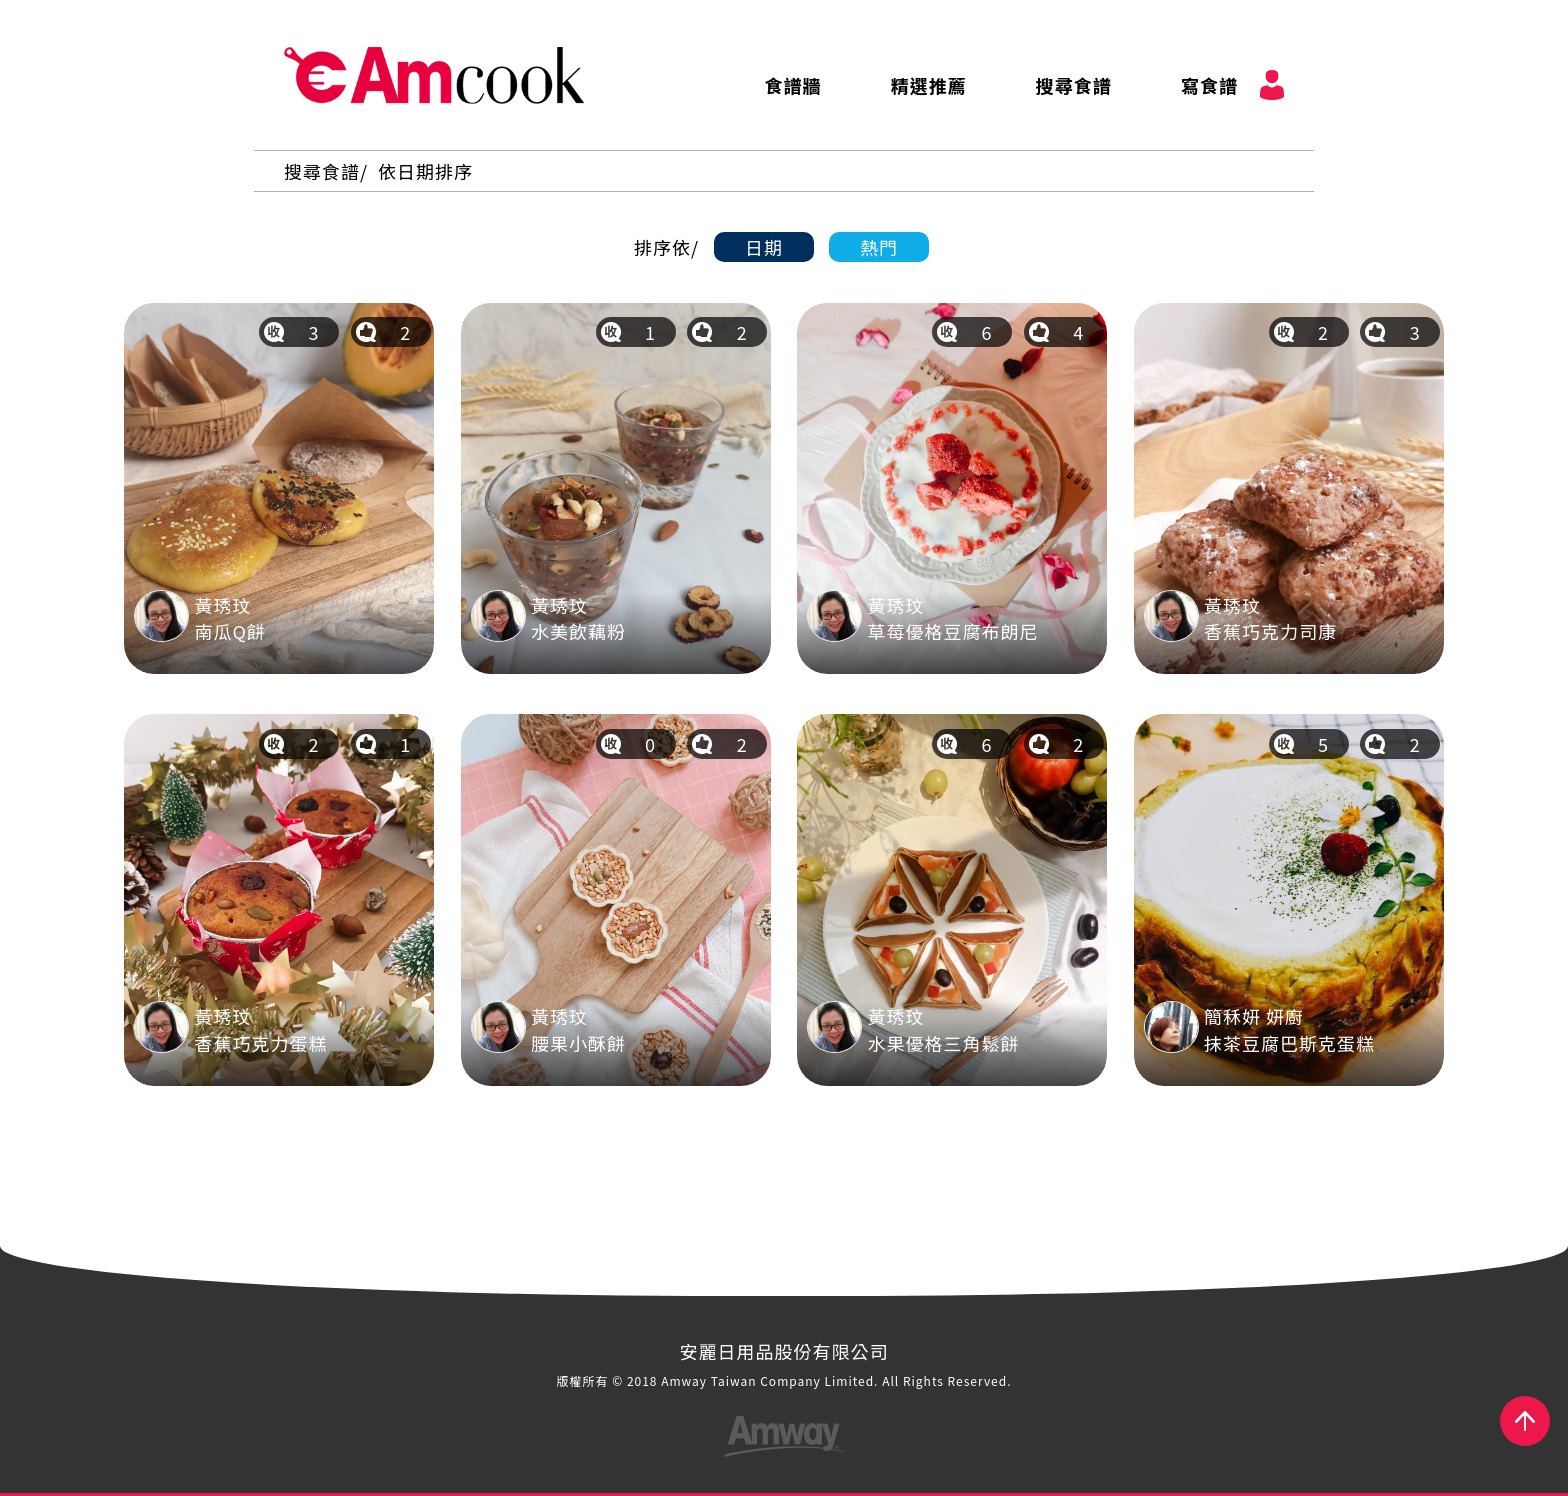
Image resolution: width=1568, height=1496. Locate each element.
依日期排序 (425, 171)
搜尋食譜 (1074, 85)
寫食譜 (1209, 85)
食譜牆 (793, 85)
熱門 (879, 247)
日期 (764, 247)
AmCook (434, 75)
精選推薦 (929, 85)
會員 (1272, 85)
